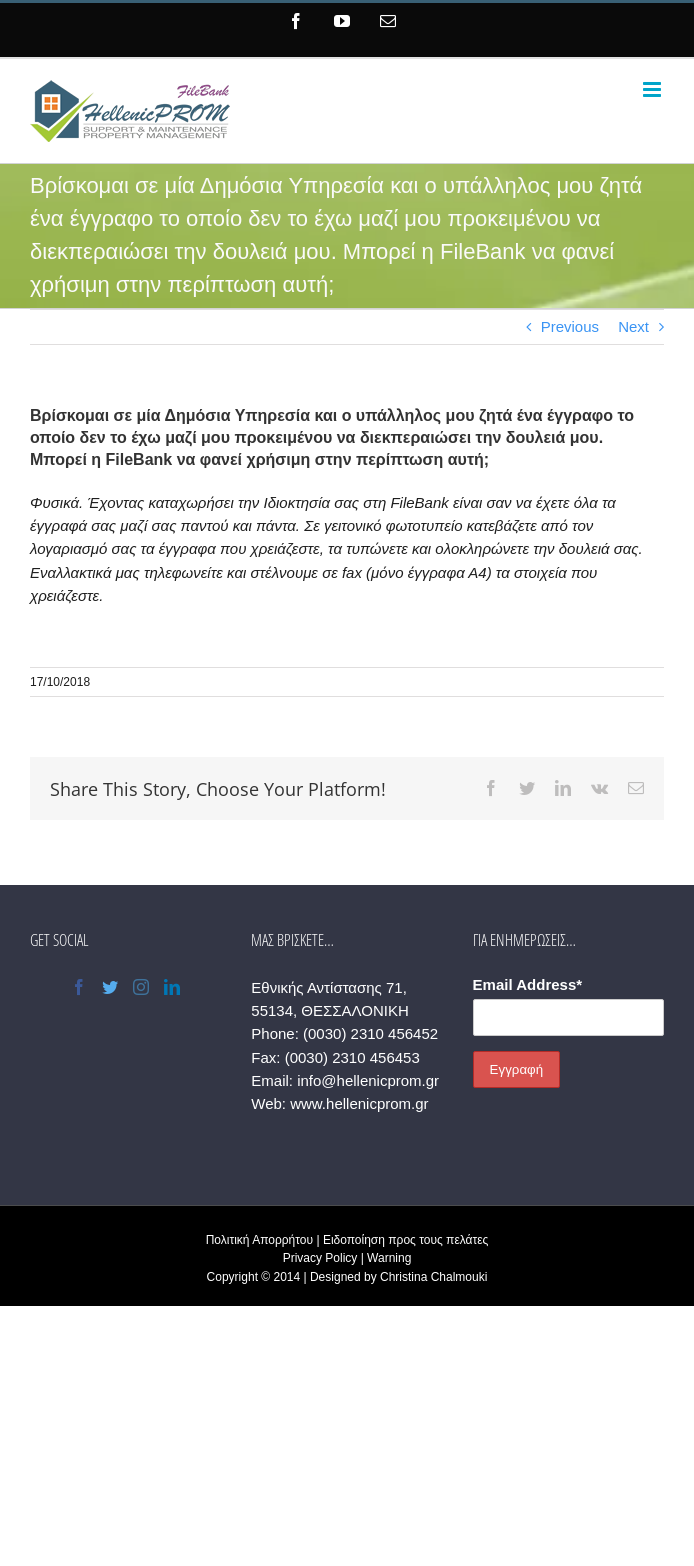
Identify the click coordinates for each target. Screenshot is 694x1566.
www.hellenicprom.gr (359, 1103)
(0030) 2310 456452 (370, 1033)
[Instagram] (141, 987)
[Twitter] (110, 987)
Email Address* (528, 984)
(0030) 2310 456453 (352, 1057)
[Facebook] (79, 987)
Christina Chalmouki (433, 1277)
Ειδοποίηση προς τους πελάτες (405, 1240)
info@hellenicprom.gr (368, 1080)
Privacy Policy (320, 1258)
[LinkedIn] (172, 987)
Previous (570, 326)
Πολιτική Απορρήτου (259, 1240)
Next (633, 326)
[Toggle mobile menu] (653, 89)
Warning (389, 1258)
